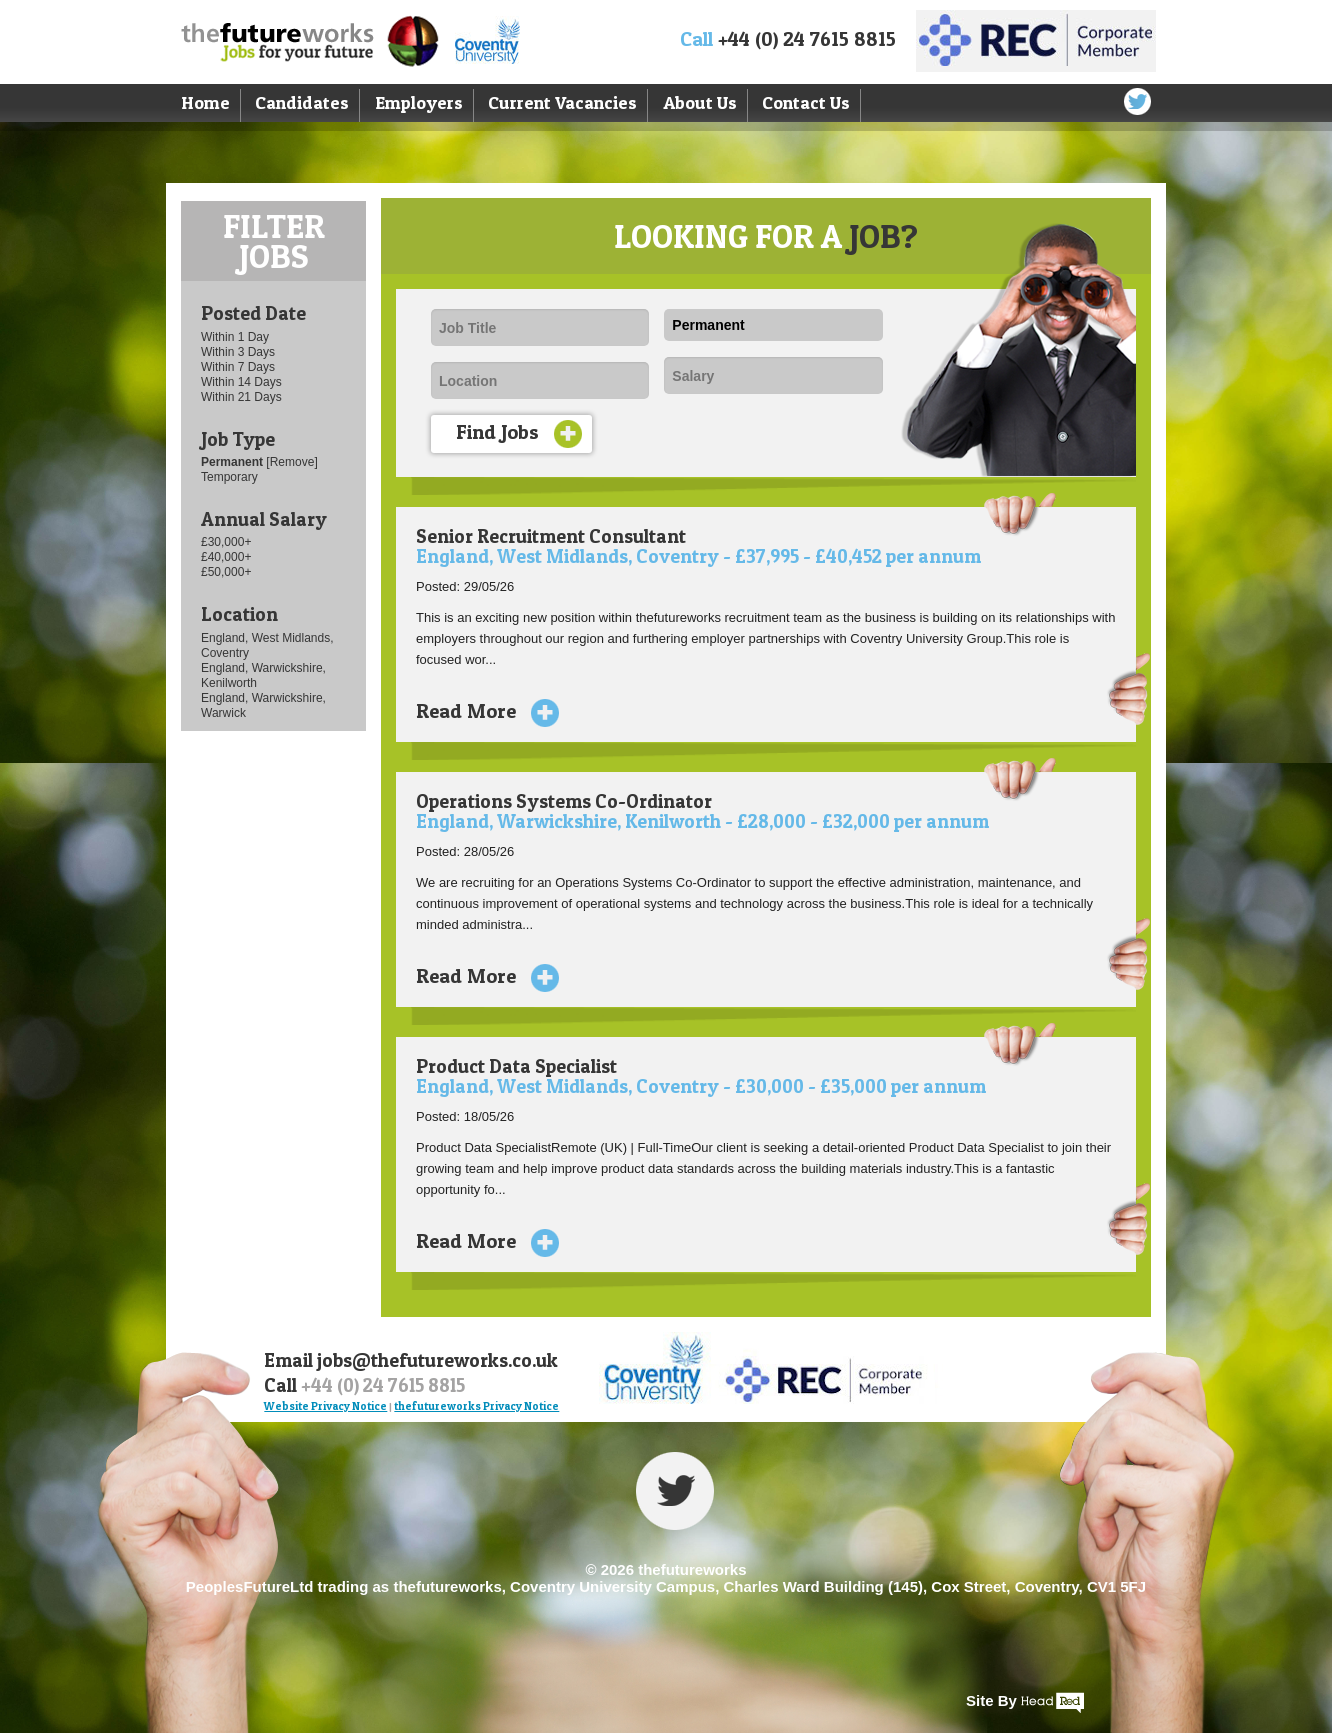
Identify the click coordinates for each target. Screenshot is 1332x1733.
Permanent (233, 462)
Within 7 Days (238, 367)
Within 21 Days (241, 397)
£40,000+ (226, 557)
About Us (700, 102)
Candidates (302, 102)
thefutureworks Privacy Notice (476, 1406)
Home (205, 102)
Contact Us (806, 102)
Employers (419, 102)
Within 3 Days (238, 352)
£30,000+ (226, 542)
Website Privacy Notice (325, 1406)
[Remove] (291, 462)
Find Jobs (519, 434)
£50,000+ (226, 572)
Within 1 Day (235, 337)
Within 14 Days (241, 382)
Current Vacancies (562, 102)
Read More (480, 711)
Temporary (229, 477)
